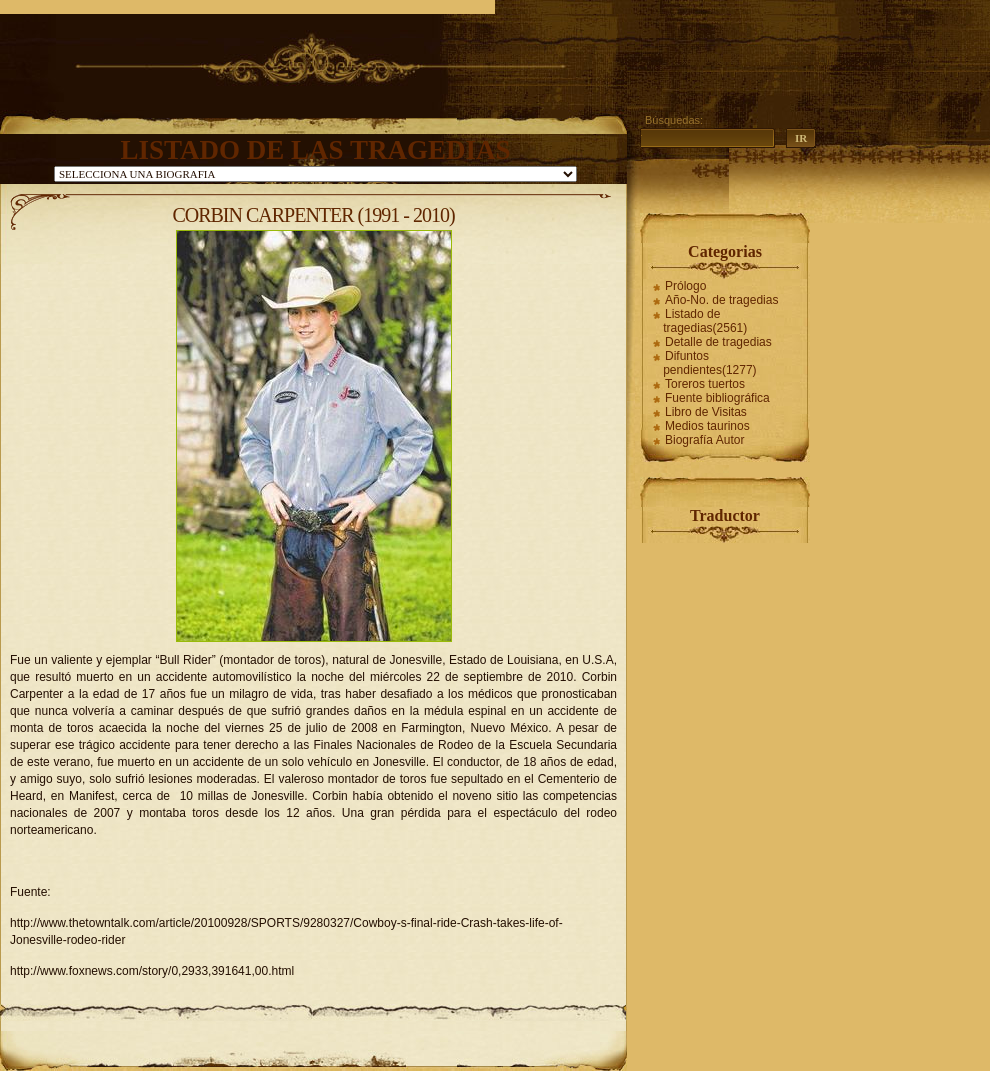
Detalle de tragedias (718, 342)
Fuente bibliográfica (717, 398)
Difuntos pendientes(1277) (709, 363)
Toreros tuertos (705, 384)
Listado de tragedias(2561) (705, 321)
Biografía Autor (704, 440)
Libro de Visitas (706, 412)
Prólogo (685, 286)
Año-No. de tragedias (721, 300)
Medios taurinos (707, 426)
